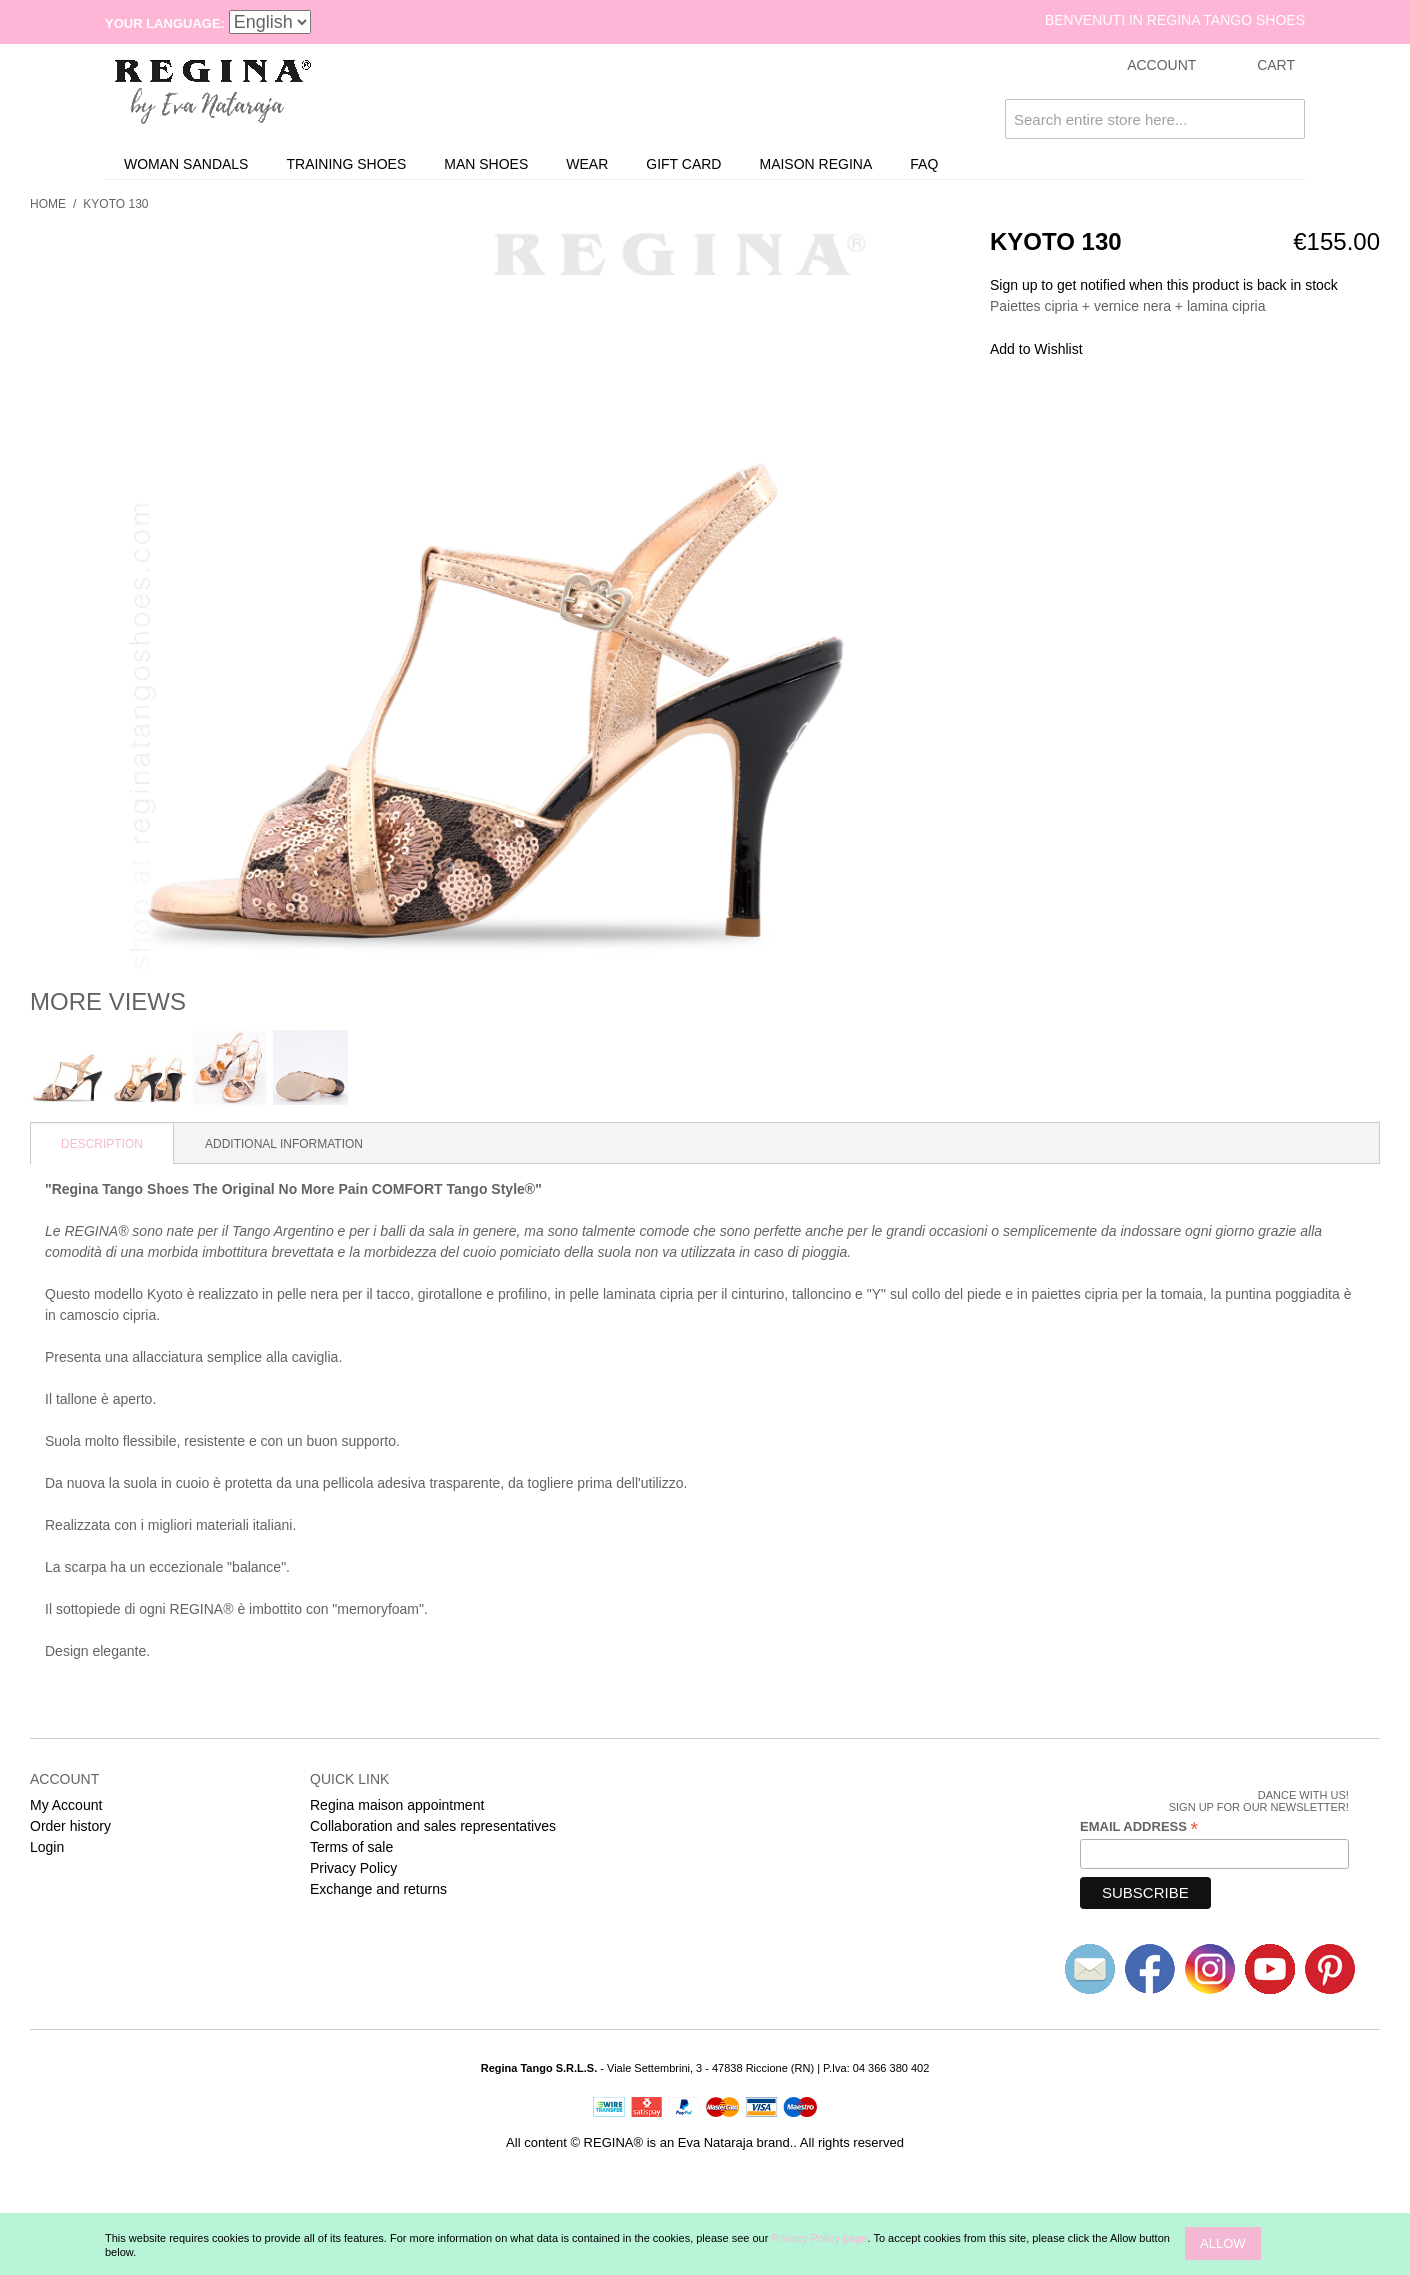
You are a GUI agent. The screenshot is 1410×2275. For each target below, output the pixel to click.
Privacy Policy (353, 1868)
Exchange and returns (378, 1889)
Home (48, 204)
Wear (587, 164)
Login (47, 1847)
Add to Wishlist (1036, 349)
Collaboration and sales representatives (433, 1826)
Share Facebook (1125, 350)
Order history (70, 1826)
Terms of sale (351, 1847)
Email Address (1139, 1827)
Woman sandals (186, 164)
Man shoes (486, 164)
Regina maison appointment (397, 1805)
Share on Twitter (1165, 350)
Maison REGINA (815, 164)
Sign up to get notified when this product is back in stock (1164, 285)
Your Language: (165, 23)
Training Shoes (346, 164)
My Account (66, 1805)
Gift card (683, 164)
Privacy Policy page (819, 2238)
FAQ (924, 164)
